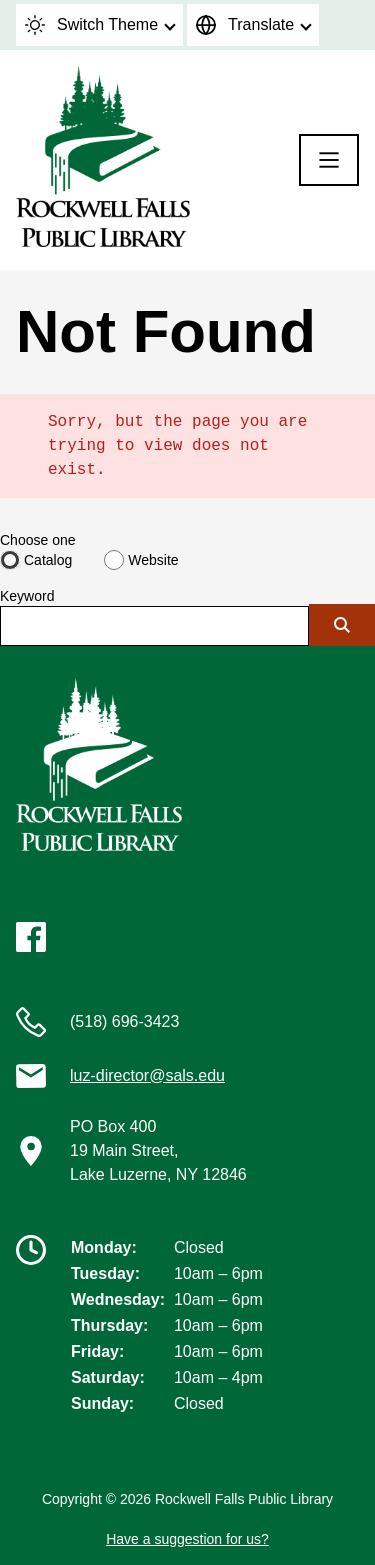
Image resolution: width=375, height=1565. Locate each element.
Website (153, 560)
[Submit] (342, 625)
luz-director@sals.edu (147, 1075)
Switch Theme (91, 25)
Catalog (48, 560)
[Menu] (329, 160)
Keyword (27, 596)
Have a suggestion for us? (187, 1539)
